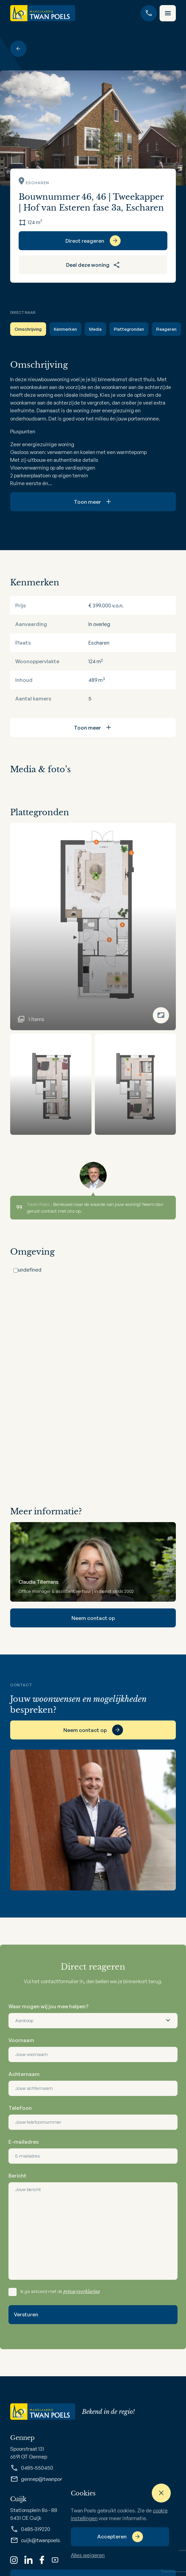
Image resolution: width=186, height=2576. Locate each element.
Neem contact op (93, 1618)
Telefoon (20, 2108)
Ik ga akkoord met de (60, 2291)
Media (95, 329)
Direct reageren (84, 241)
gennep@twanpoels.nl (41, 2479)
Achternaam (24, 2074)
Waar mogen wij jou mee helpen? (48, 2006)
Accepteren (112, 2536)
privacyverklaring (81, 2291)
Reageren (166, 329)
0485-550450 (31, 2468)
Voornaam (21, 2040)
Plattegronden (129, 329)
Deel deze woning (93, 264)
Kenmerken (65, 329)
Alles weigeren (88, 2555)
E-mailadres (23, 2142)
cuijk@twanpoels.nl (37, 2540)
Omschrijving (28, 329)
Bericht (17, 2175)
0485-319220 (30, 2529)
